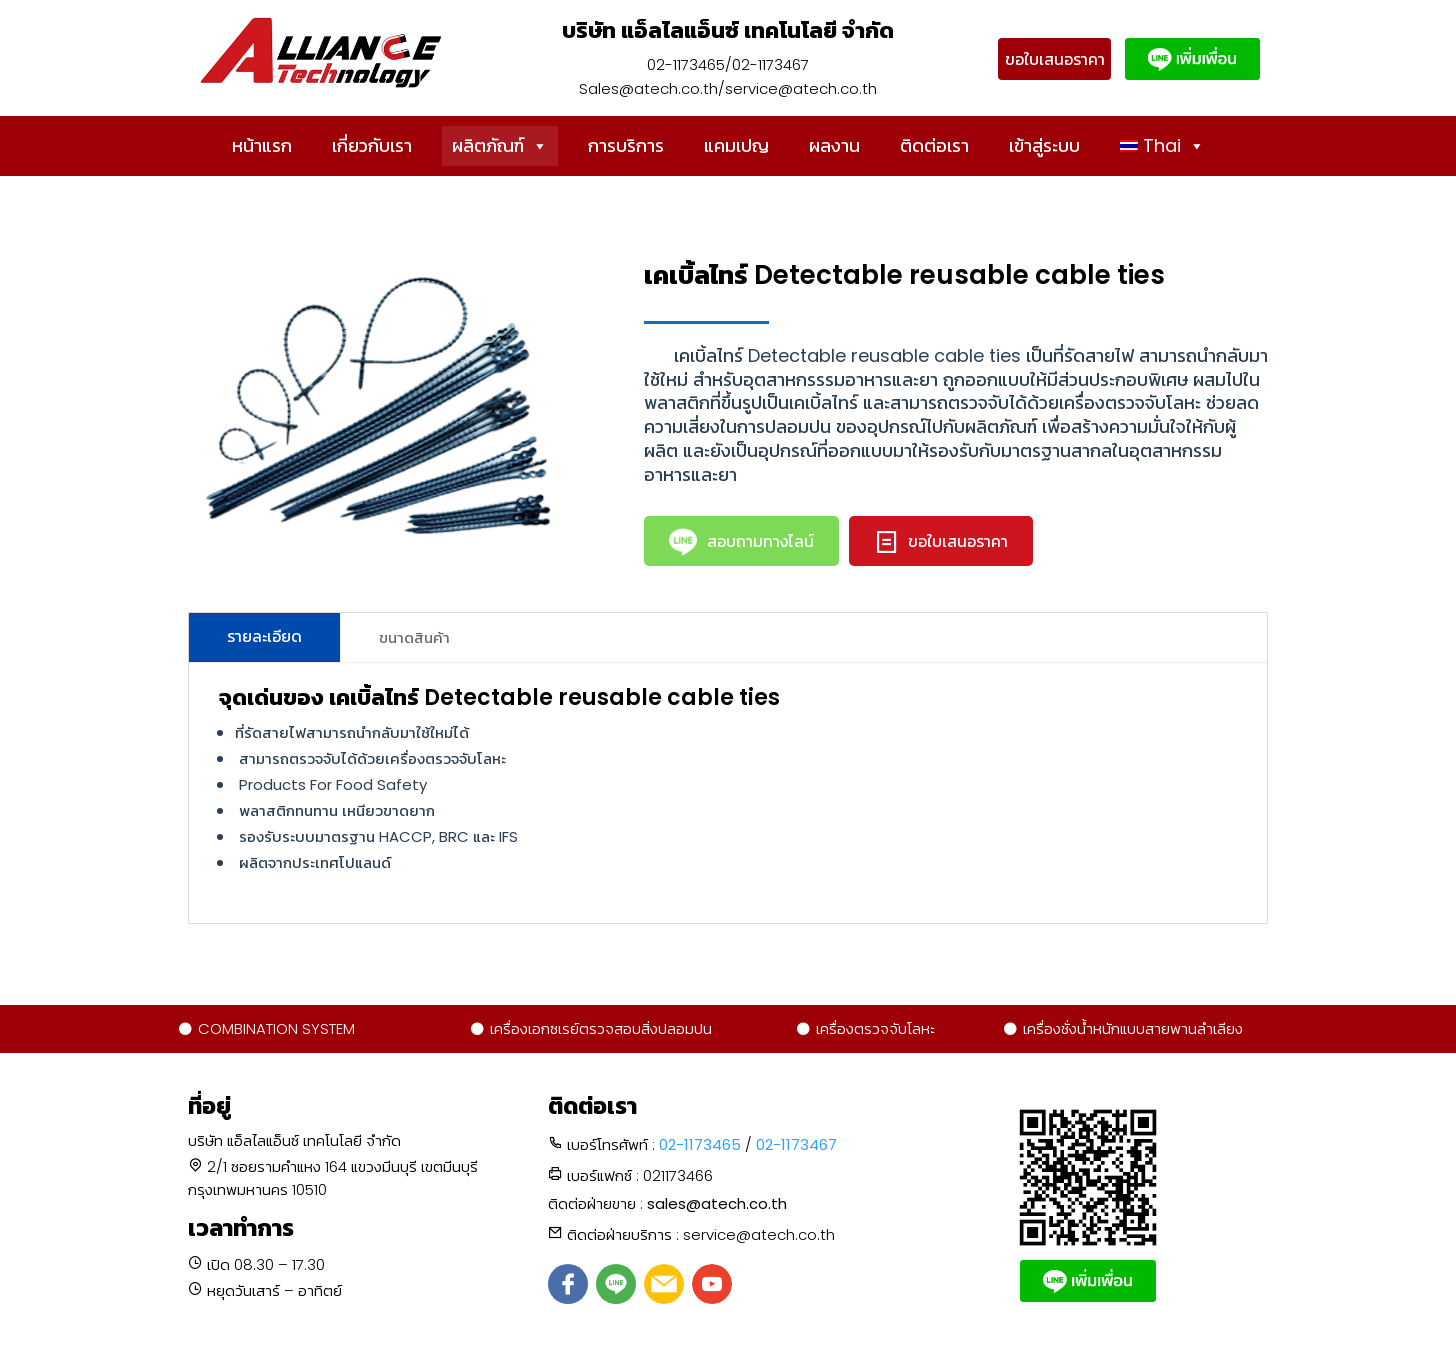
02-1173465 (700, 1144)
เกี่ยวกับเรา (372, 145)
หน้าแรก (262, 145)
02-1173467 (796, 1144)
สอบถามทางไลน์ (741, 542)
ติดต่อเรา (934, 145)
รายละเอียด (264, 636)
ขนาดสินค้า (414, 637)
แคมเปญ (736, 145)
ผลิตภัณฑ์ (500, 146)
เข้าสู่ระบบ (1044, 145)
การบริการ (626, 145)
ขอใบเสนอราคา (1055, 59)
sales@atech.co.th (717, 1203)
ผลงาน (834, 145)
